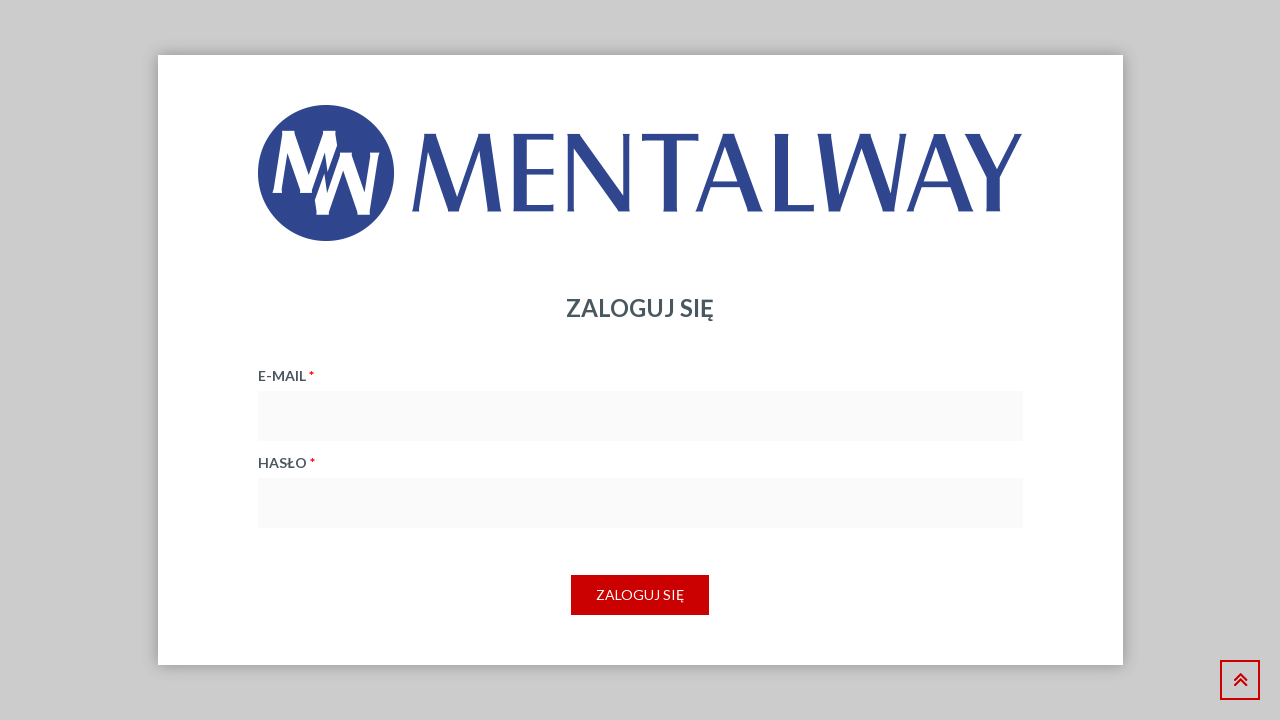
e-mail (286, 375)
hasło (286, 462)
